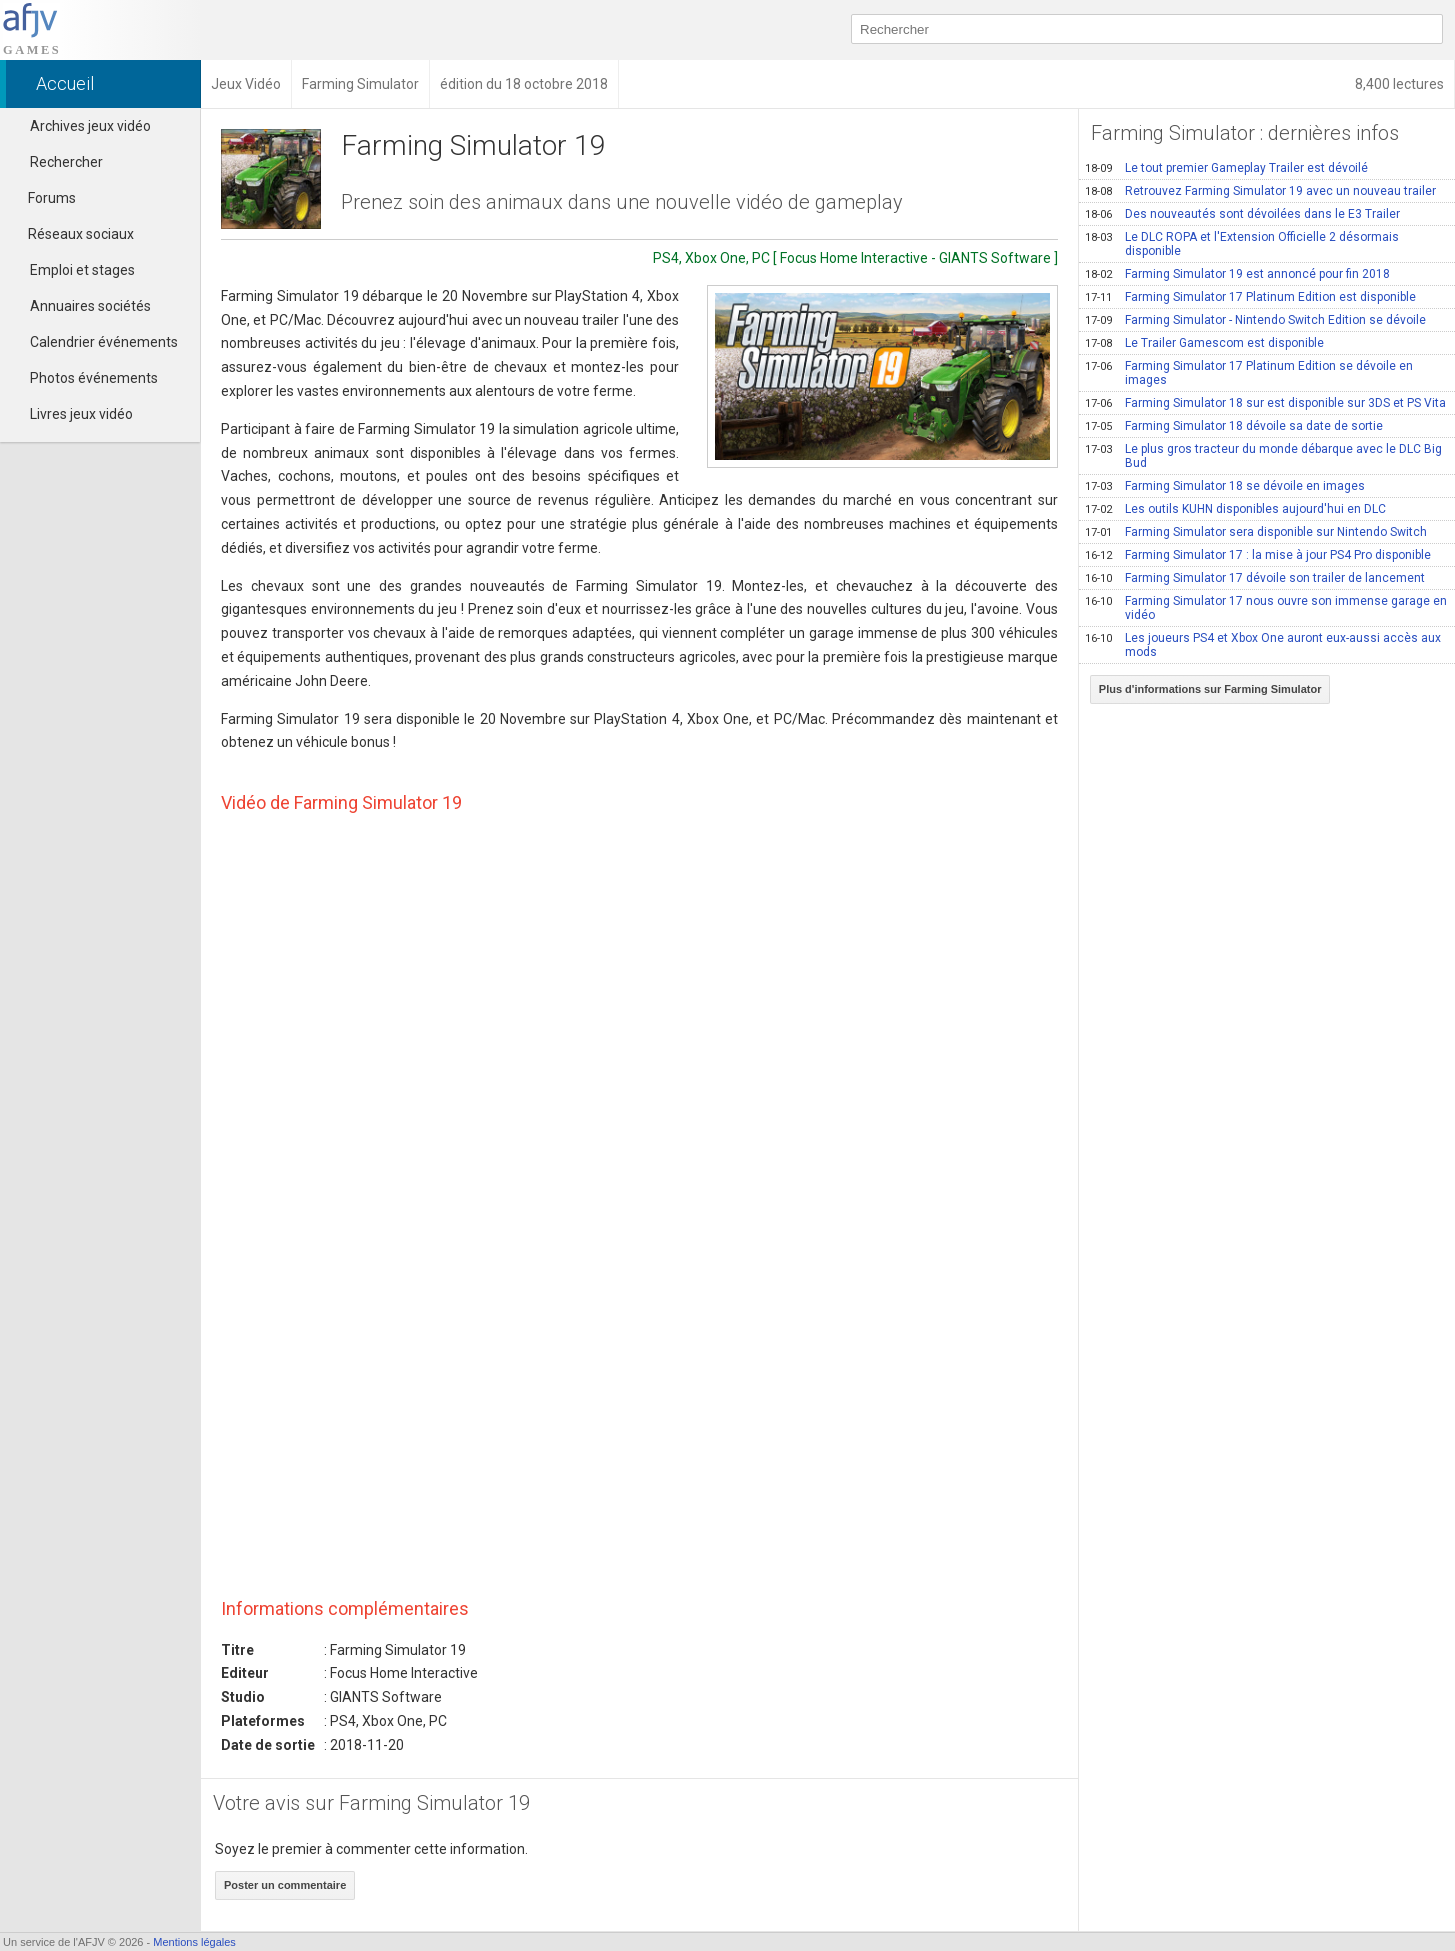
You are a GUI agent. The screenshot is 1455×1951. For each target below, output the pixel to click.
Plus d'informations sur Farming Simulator (1210, 689)
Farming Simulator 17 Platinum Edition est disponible (1250, 297)
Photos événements (94, 378)
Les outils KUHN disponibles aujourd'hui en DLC (1235, 509)
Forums (43, 198)
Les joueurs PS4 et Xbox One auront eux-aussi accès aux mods (1263, 645)
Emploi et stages (82, 270)
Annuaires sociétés (90, 306)
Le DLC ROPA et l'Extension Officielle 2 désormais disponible (1242, 244)
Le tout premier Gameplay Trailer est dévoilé (1226, 168)
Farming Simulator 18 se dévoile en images (1225, 486)
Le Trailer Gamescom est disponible (1204, 343)
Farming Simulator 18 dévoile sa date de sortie (1234, 426)
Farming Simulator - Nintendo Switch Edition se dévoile (1255, 320)
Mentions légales (194, 1942)
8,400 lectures (1399, 84)
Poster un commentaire (285, 1885)
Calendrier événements (104, 342)
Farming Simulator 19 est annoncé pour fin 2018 (1237, 274)
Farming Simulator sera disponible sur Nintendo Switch (1256, 532)
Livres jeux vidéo (81, 414)
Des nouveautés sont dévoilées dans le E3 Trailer (1242, 214)
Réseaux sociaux (72, 234)
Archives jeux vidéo (90, 126)
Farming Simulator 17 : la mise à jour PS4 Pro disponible (1258, 555)
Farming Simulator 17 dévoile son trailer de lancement (1255, 578)
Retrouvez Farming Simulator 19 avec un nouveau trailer (1260, 191)
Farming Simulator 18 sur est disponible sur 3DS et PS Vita (1265, 403)
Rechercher (66, 162)
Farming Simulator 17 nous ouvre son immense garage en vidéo (1266, 608)
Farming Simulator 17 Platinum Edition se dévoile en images (1249, 373)
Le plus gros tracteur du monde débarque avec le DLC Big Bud (1263, 456)
